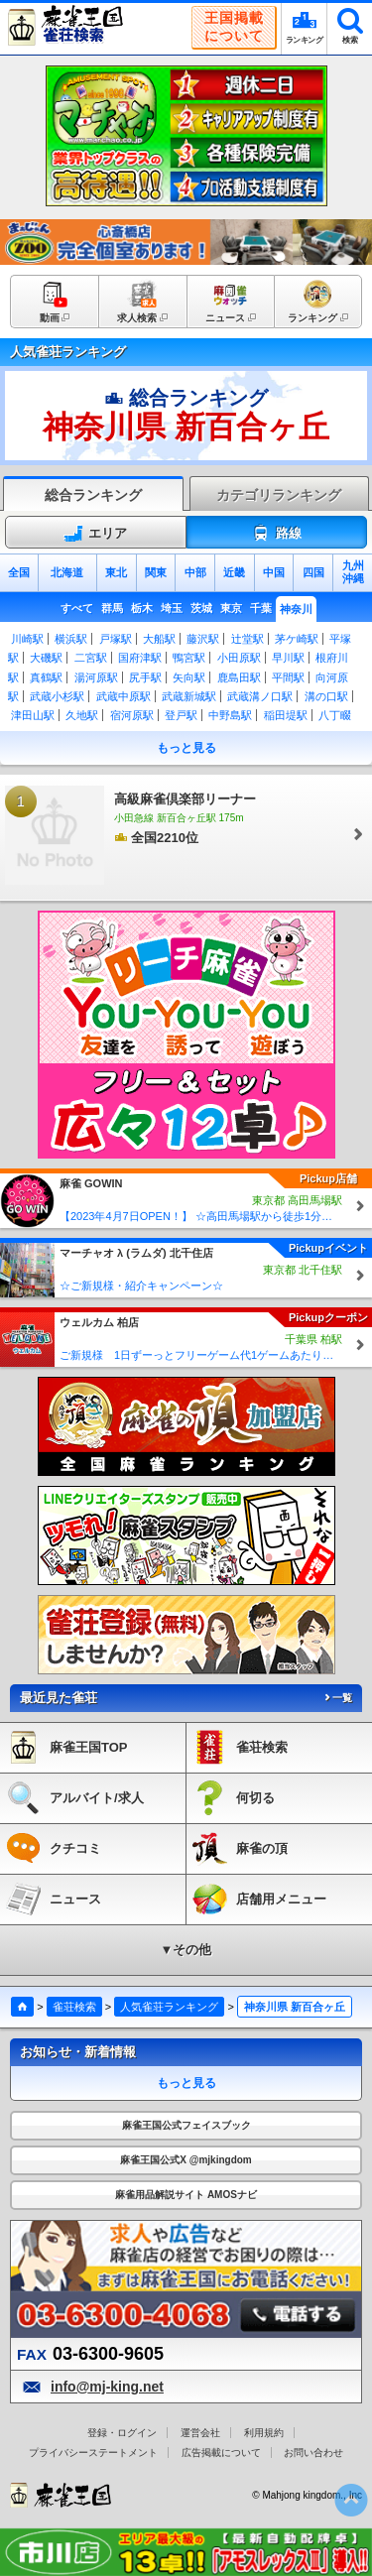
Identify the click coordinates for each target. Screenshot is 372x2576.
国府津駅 (140, 658)
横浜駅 (71, 639)
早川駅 (288, 658)
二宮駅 (90, 658)
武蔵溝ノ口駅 (260, 696)
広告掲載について (221, 2452)
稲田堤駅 (286, 715)
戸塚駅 (115, 639)
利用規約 (264, 2432)
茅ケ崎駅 (296, 639)
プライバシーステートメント (93, 2452)
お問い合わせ (313, 2452)
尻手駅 (145, 677)
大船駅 (159, 639)
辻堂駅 (247, 639)
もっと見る (186, 748)
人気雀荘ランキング (169, 2007)
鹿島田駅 (239, 677)
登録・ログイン (122, 2432)
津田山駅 (33, 715)
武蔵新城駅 (189, 696)
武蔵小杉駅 (57, 696)
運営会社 (200, 2432)
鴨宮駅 (189, 658)
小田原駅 (239, 658)
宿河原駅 (132, 715)
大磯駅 (46, 658)
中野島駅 (230, 715)
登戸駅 (181, 715)
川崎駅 (27, 639)
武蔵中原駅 (123, 696)
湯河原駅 (96, 677)
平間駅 (288, 677)
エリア (95, 534)
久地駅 (81, 715)
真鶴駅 (46, 677)
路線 (276, 534)
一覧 (337, 1697)
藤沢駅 (202, 639)
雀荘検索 (74, 2007)
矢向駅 (189, 677)
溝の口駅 (326, 696)
